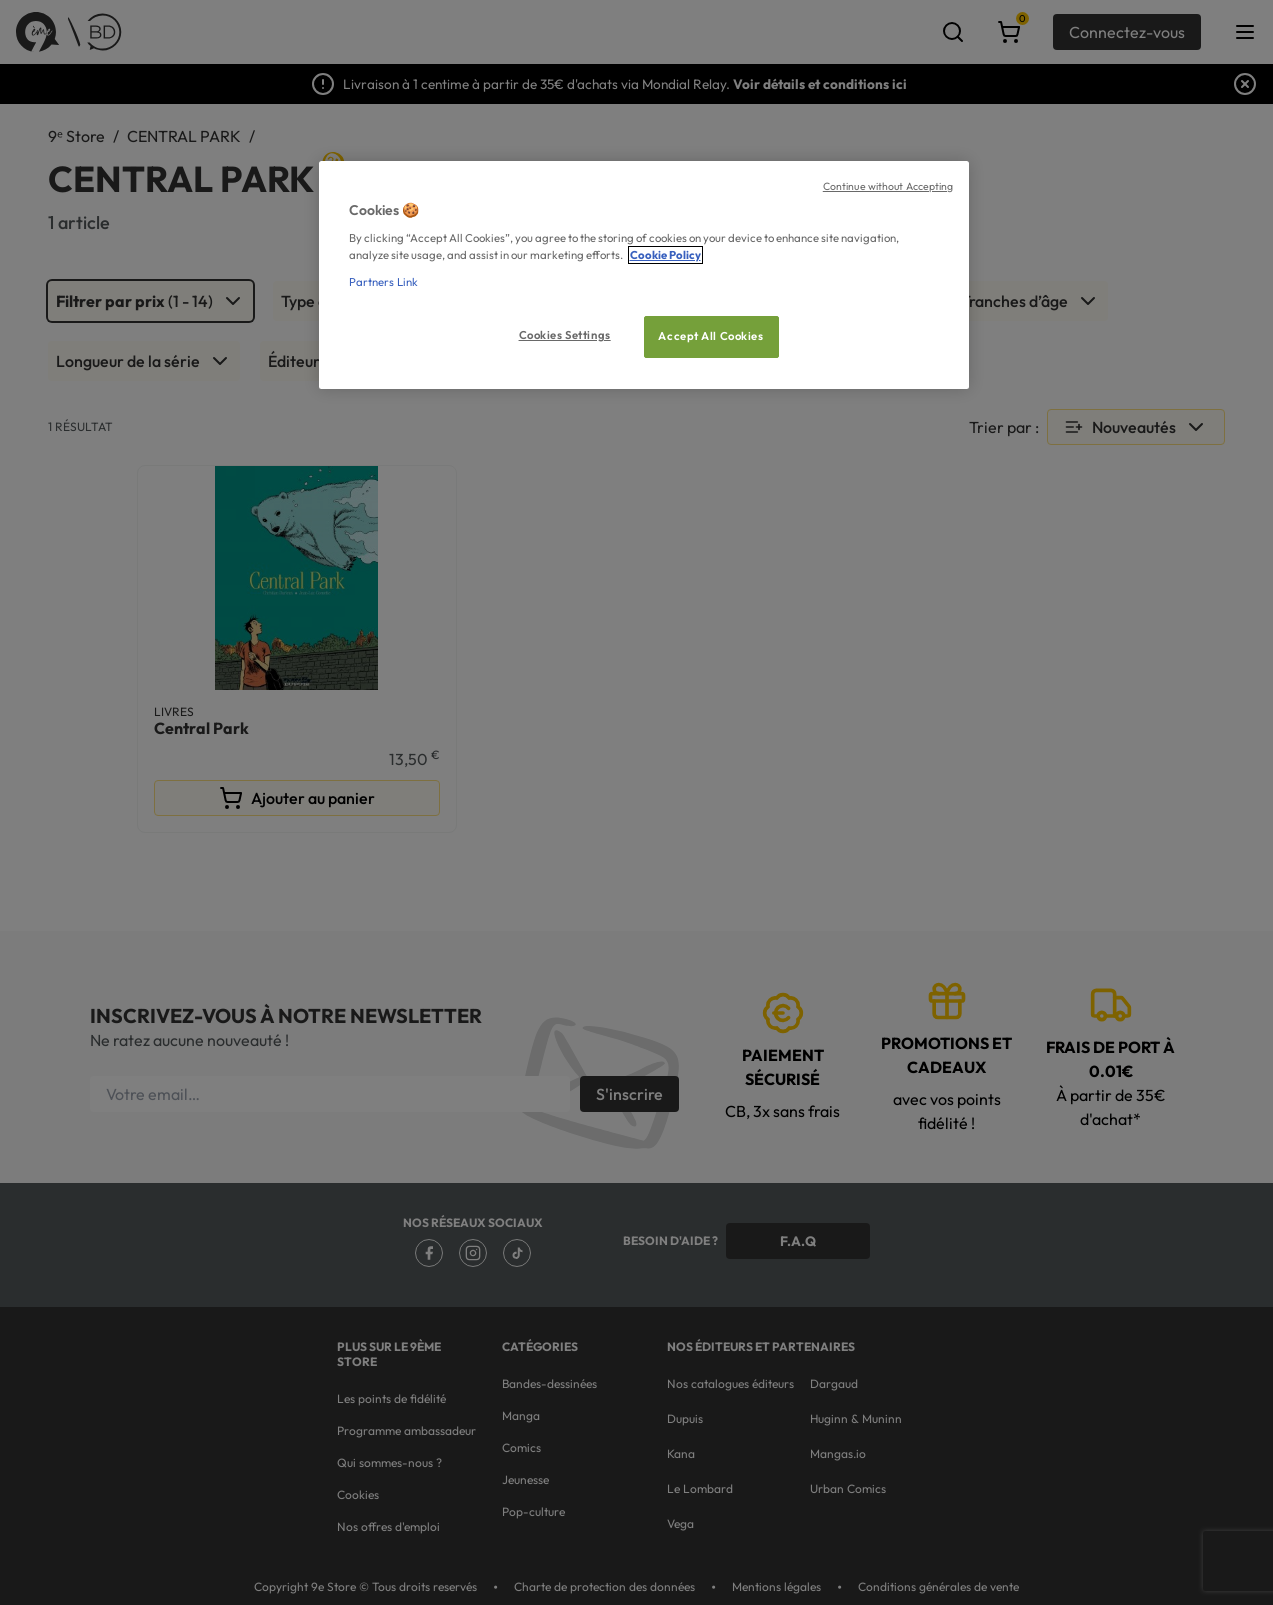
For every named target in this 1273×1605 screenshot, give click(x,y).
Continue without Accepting (888, 186)
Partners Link (383, 282)
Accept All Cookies (710, 336)
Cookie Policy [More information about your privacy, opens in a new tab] (665, 255)
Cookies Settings (565, 335)
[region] (644, 275)
